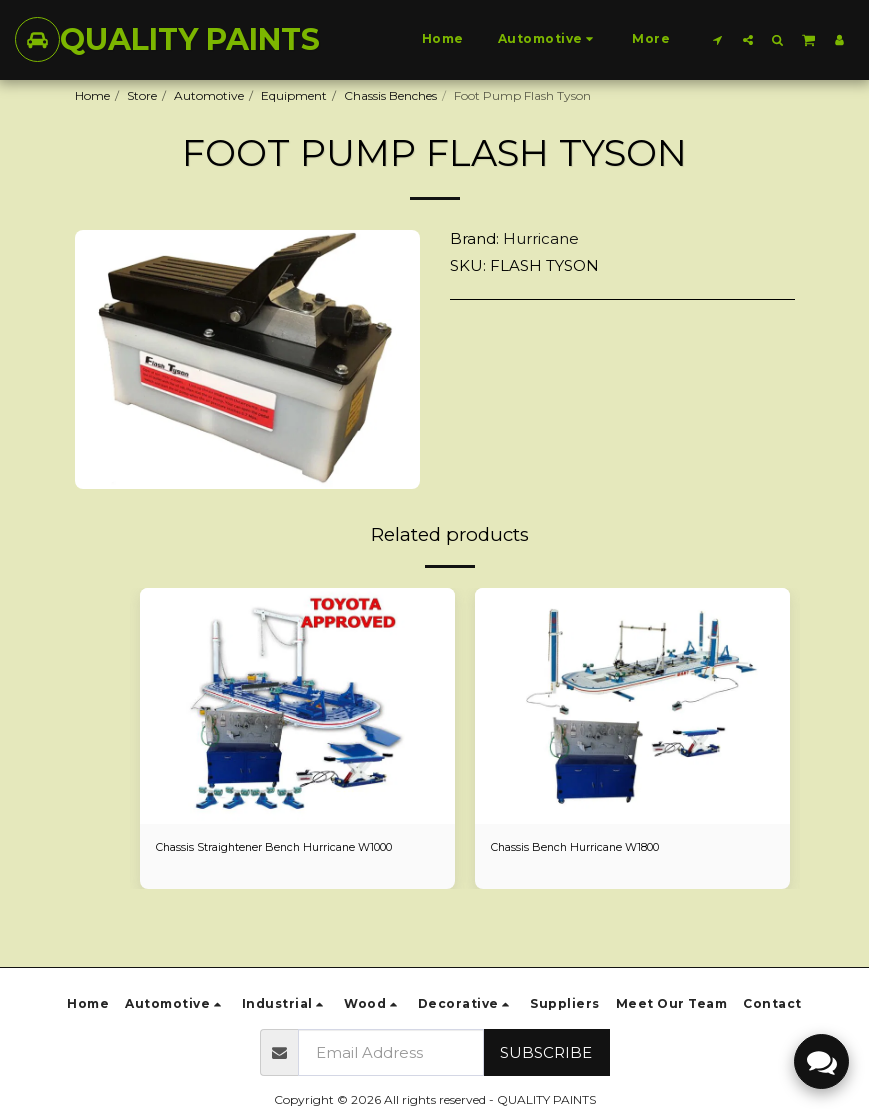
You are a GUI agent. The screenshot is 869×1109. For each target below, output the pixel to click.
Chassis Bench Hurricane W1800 (585, 848)
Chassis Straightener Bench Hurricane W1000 (288, 848)
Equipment (294, 95)
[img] (297, 706)
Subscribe (546, 1052)
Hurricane (541, 238)
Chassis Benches (390, 95)
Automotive (209, 95)
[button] (718, 39)
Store (142, 95)
